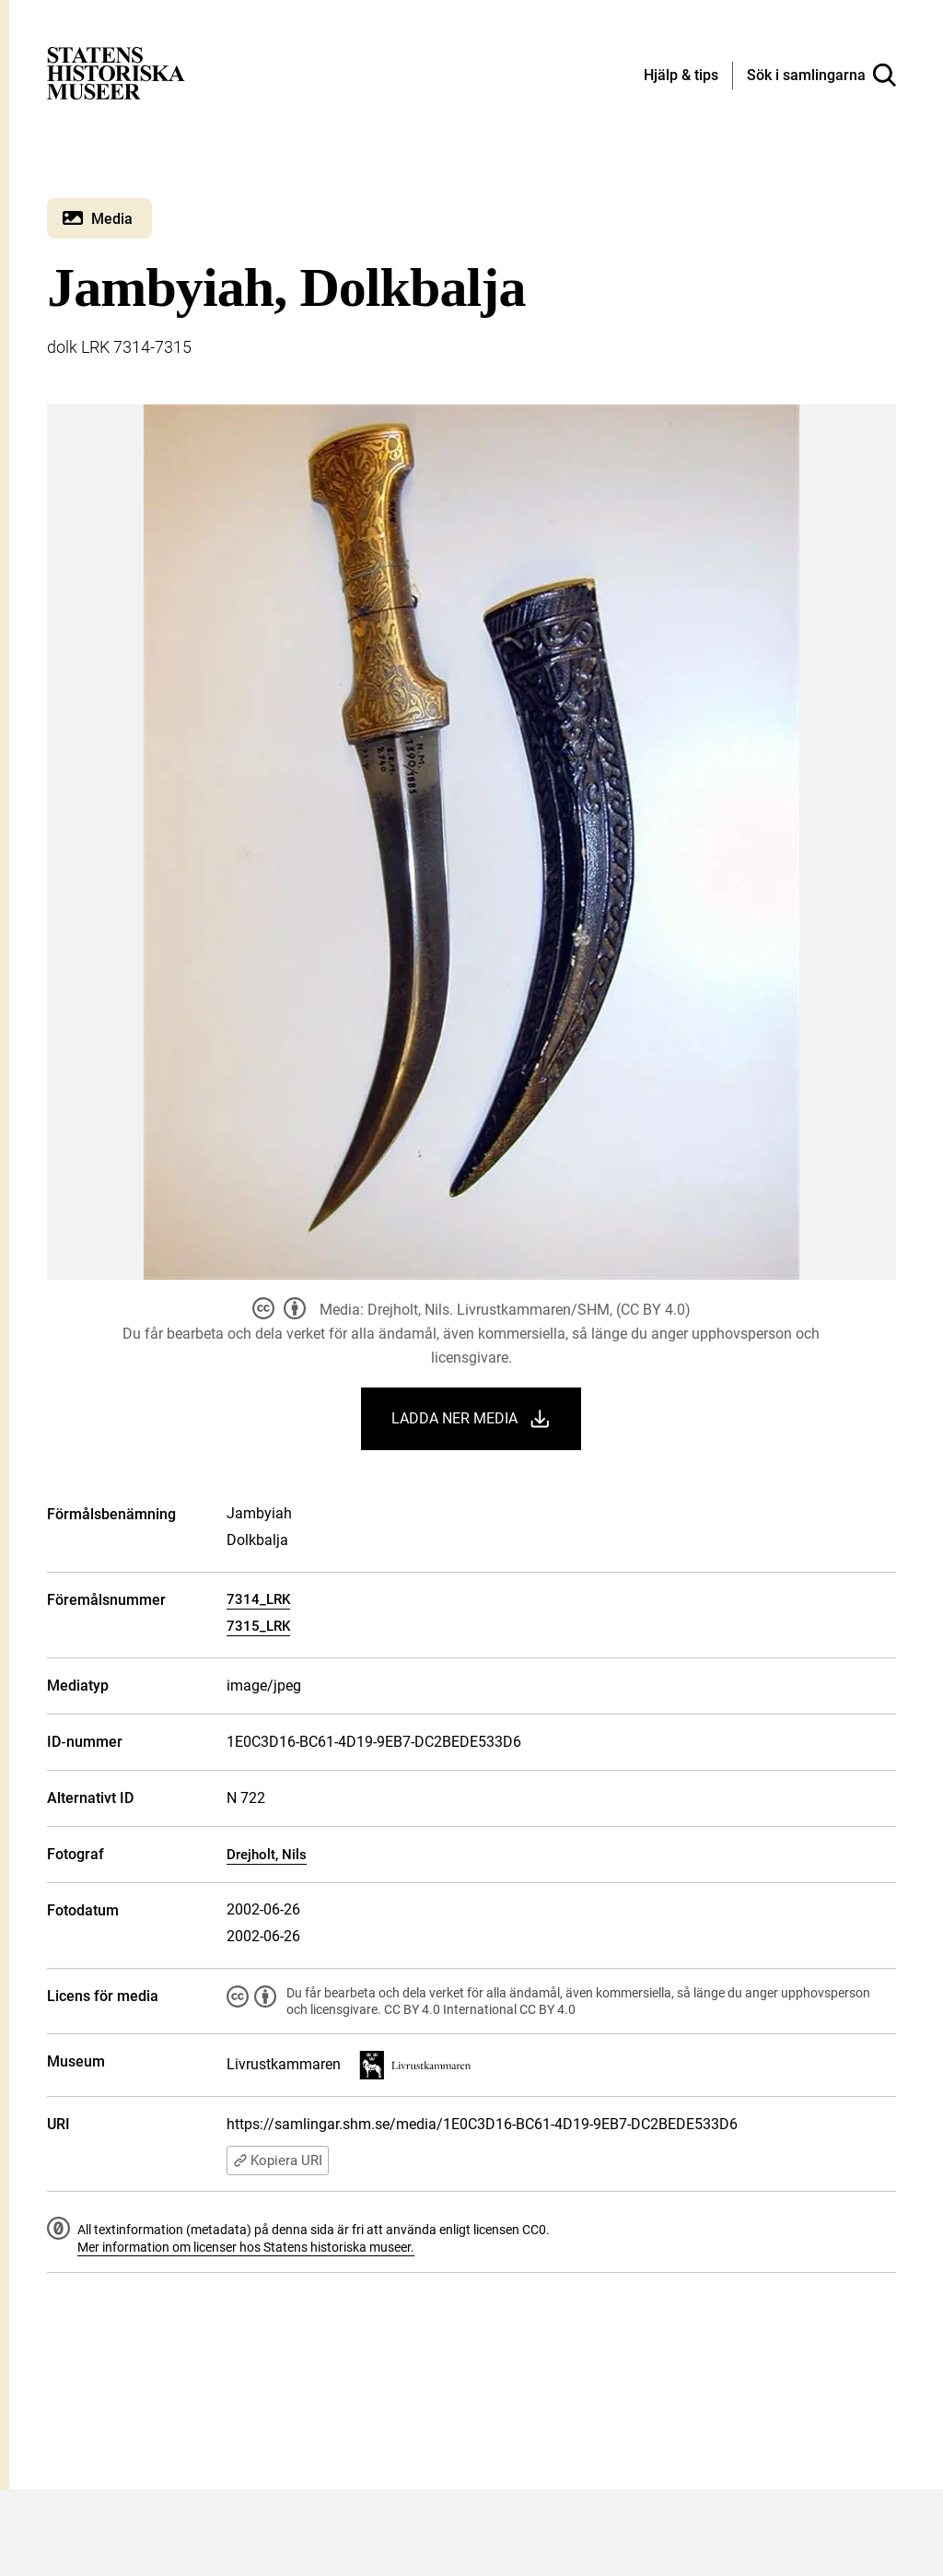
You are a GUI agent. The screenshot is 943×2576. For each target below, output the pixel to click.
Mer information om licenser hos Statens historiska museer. (245, 2247)
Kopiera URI (277, 2160)
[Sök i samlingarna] (821, 76)
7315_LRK (258, 1626)
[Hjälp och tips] (681, 76)
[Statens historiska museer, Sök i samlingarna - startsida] (116, 72)
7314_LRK (258, 1599)
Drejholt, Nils (267, 1854)
